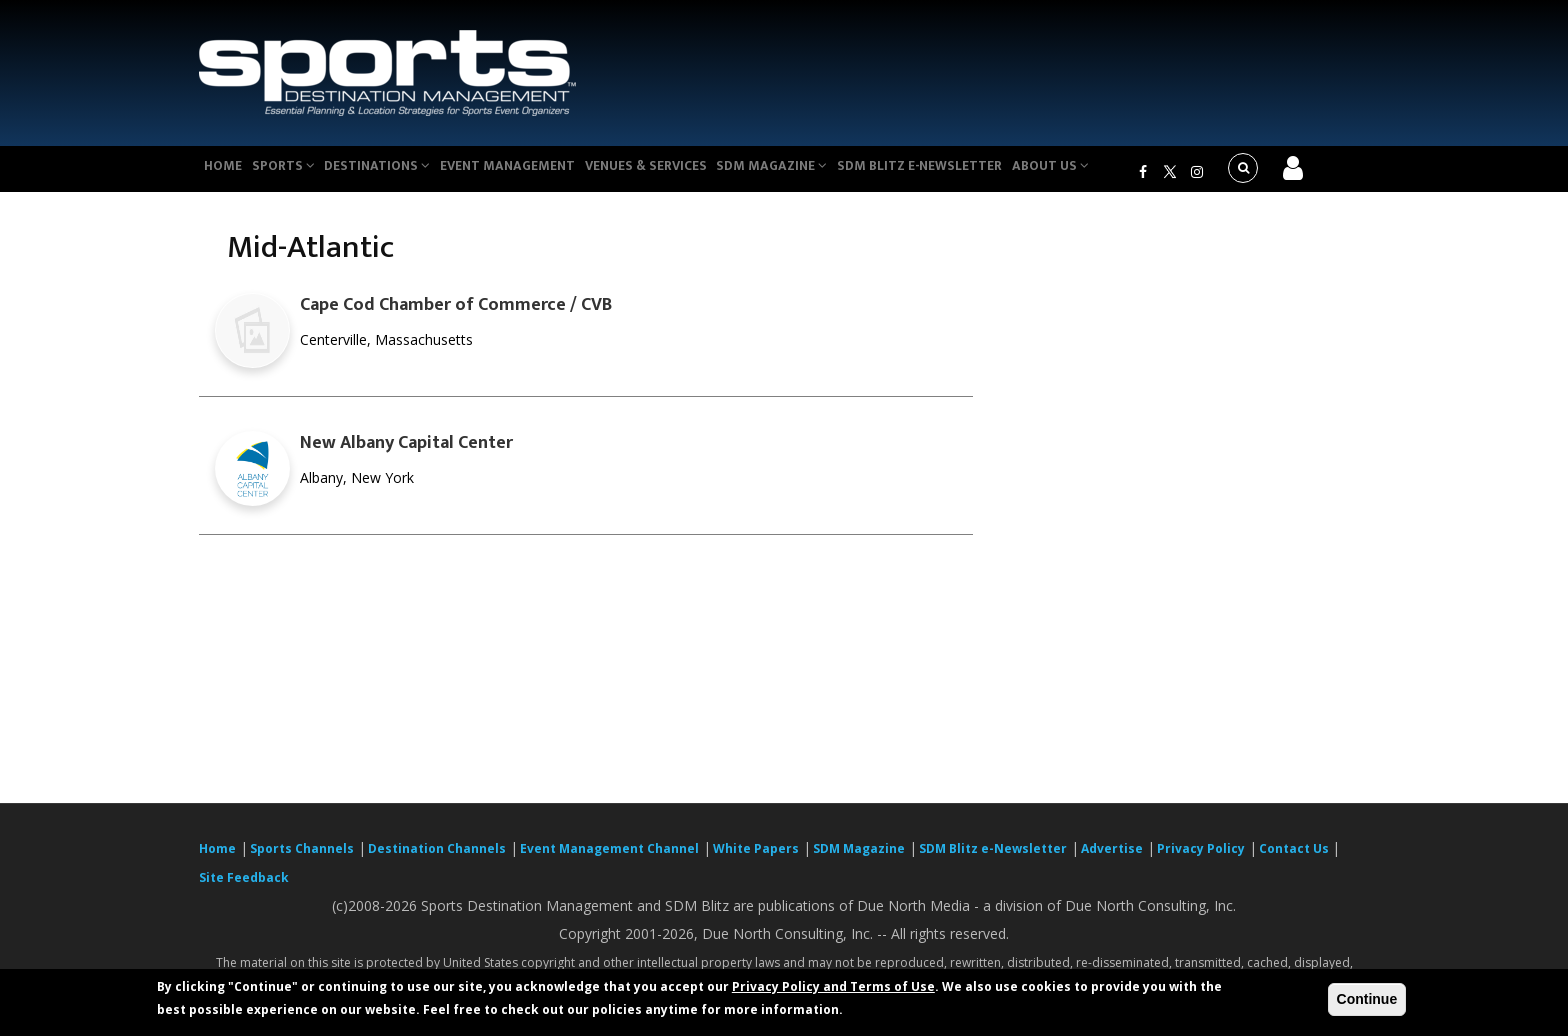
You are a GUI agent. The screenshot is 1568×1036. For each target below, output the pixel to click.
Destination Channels (437, 860)
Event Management (532, 174)
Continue (1367, 999)
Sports (296, 174)
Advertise (1112, 860)
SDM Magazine (811, 174)
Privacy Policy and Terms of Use (833, 986)
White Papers (756, 860)
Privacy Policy (1201, 860)
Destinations (397, 174)
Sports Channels (302, 860)
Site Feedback (244, 889)
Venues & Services (677, 174)
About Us (1098, 174)
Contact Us (1295, 860)
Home (227, 174)
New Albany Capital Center (406, 455)
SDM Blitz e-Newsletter (962, 174)
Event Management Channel (609, 860)
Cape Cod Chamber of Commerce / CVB (456, 317)
